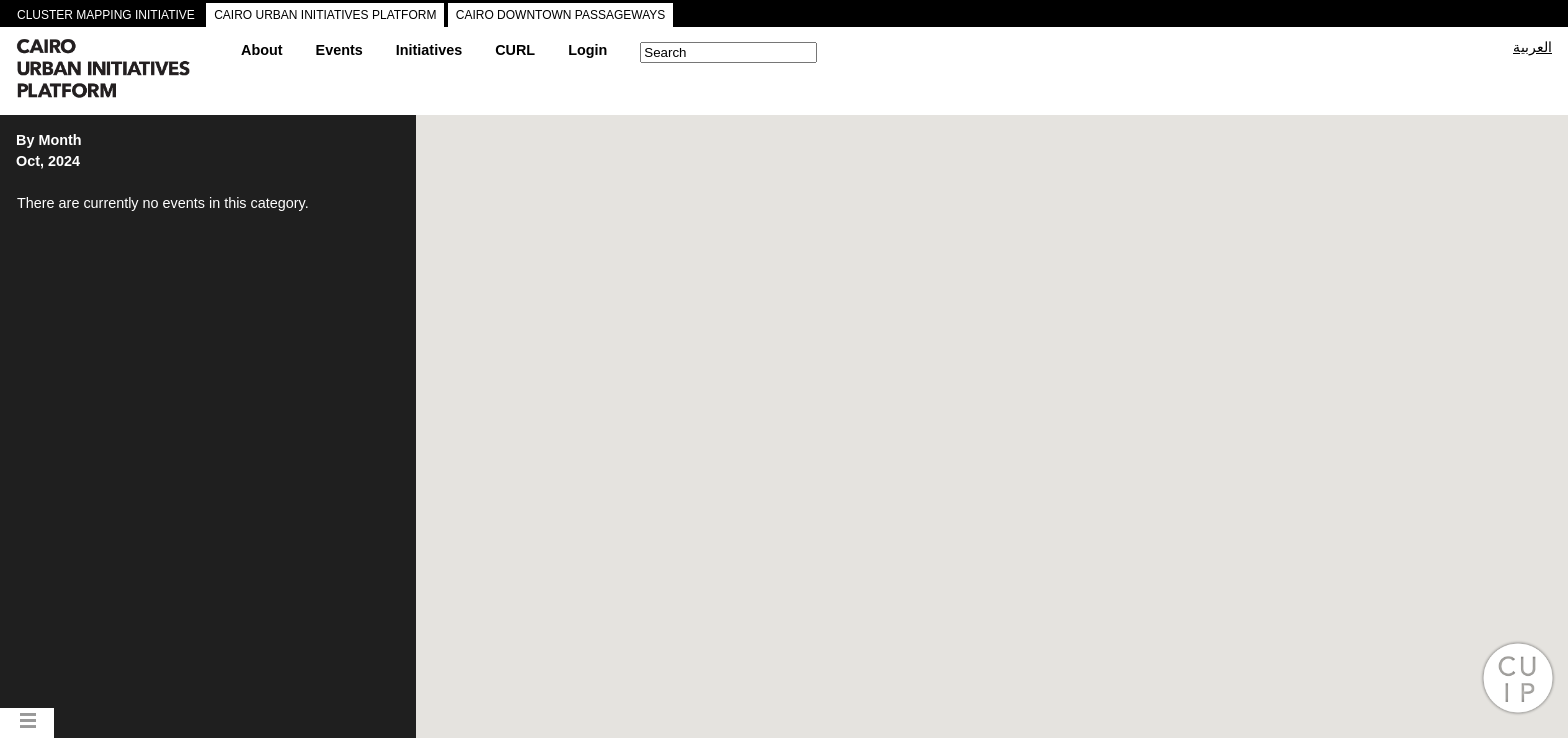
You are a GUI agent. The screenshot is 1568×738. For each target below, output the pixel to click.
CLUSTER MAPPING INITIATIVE (106, 15)
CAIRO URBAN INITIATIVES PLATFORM (325, 15)
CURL (515, 50)
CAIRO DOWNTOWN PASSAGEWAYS (561, 15)
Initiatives (429, 50)
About (262, 50)
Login (587, 50)
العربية (1532, 47)
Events (339, 50)
